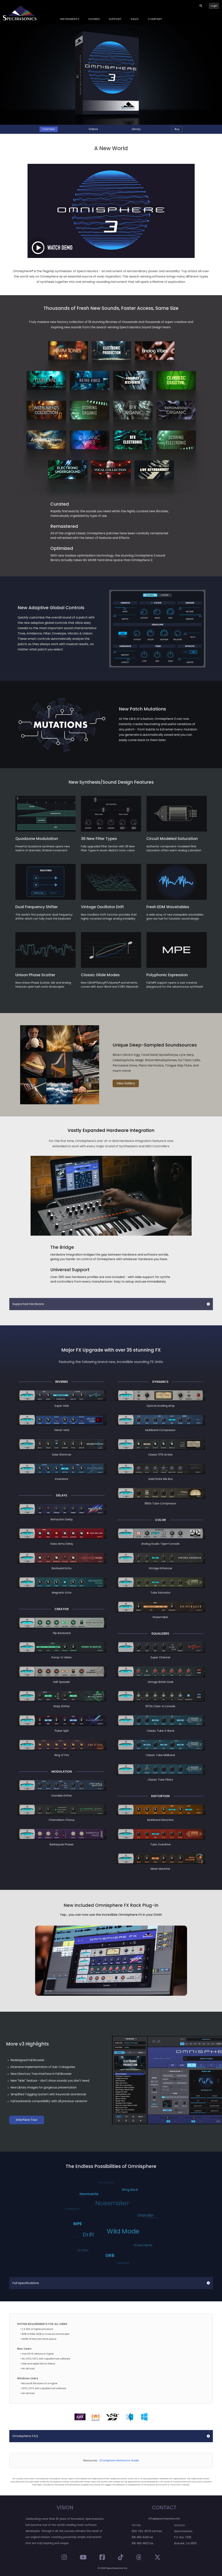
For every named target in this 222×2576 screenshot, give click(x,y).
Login (214, 6)
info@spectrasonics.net (164, 2518)
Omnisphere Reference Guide (119, 2460)
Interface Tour (26, 2120)
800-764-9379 (141, 2531)
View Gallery (125, 1083)
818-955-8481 (140, 2537)
